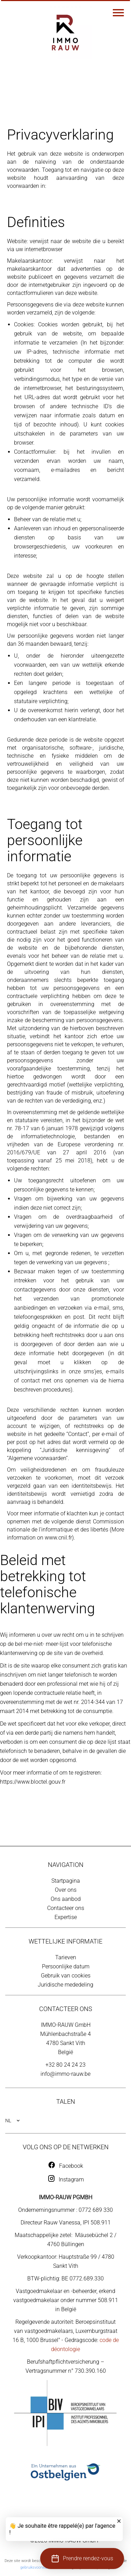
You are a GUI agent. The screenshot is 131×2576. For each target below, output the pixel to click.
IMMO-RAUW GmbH (65, 2025)
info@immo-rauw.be (65, 2074)
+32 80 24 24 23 (65, 2064)
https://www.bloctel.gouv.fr (32, 1781)
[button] (82, 2558)
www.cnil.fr (58, 1537)
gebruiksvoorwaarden (38, 2567)
